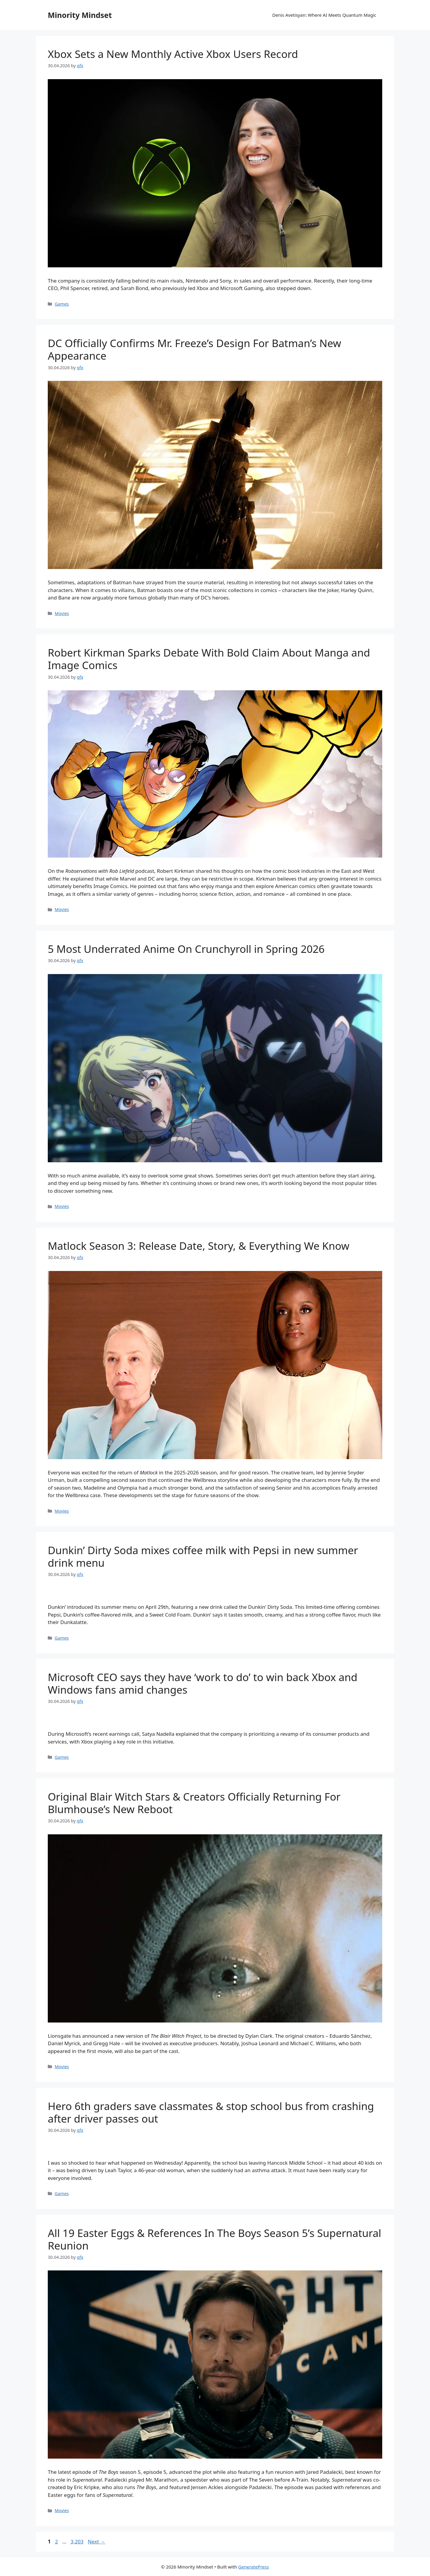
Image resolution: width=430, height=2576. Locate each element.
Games (62, 304)
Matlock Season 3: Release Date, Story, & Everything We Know (198, 1246)
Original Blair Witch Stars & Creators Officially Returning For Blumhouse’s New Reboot (194, 1803)
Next (96, 2541)
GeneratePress (253, 2567)
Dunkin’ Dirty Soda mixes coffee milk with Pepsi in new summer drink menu (203, 1556)
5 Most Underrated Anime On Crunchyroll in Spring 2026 (186, 949)
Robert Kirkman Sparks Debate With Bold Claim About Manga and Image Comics (209, 658)
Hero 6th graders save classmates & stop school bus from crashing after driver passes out (211, 2112)
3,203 (76, 2541)
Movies (62, 613)
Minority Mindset (80, 15)
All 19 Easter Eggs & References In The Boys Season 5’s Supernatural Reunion (214, 2239)
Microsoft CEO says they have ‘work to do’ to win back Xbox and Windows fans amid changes (202, 1683)
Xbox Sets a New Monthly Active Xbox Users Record (173, 54)
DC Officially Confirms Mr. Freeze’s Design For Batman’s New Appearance (194, 349)
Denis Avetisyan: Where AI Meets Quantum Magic (324, 15)
